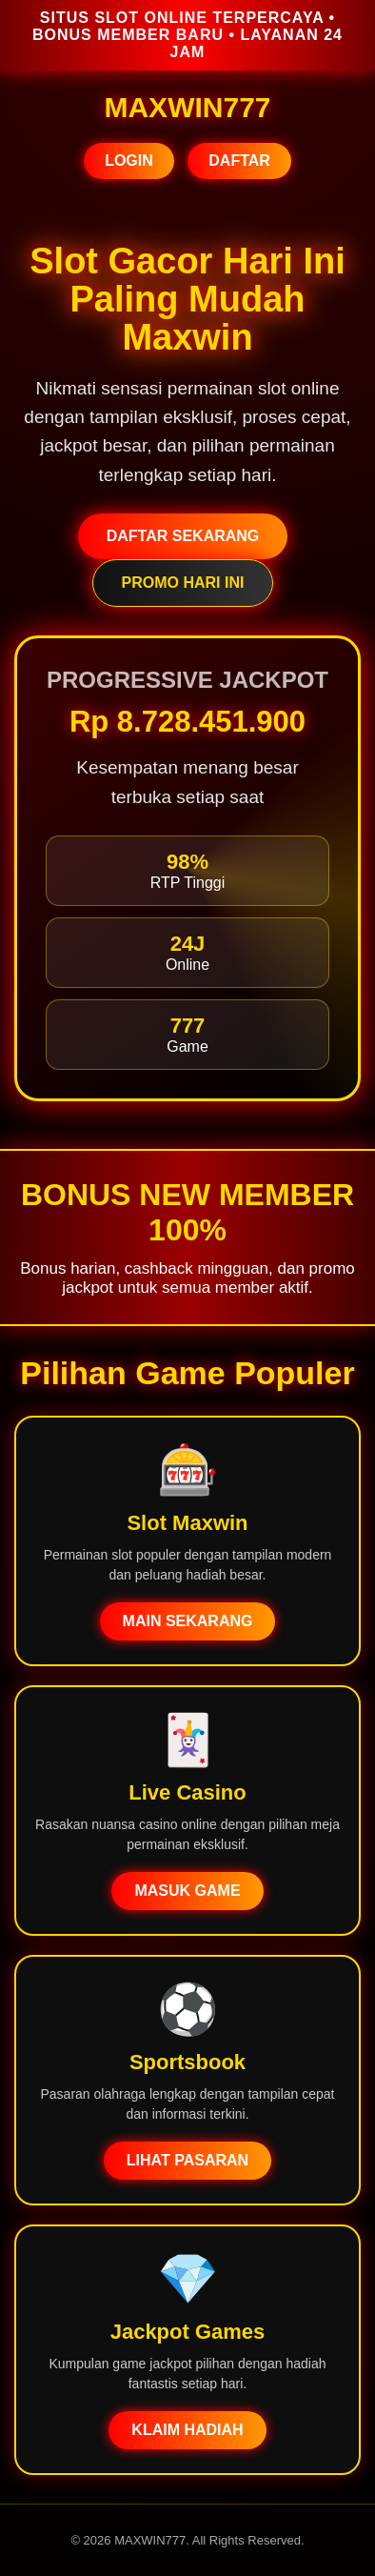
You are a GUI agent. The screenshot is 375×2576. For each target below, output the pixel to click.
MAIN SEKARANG (188, 1621)
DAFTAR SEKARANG (183, 536)
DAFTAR (239, 160)
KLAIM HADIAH (187, 2430)
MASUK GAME (187, 1890)
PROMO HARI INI (183, 582)
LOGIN (129, 160)
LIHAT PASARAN (187, 2160)
